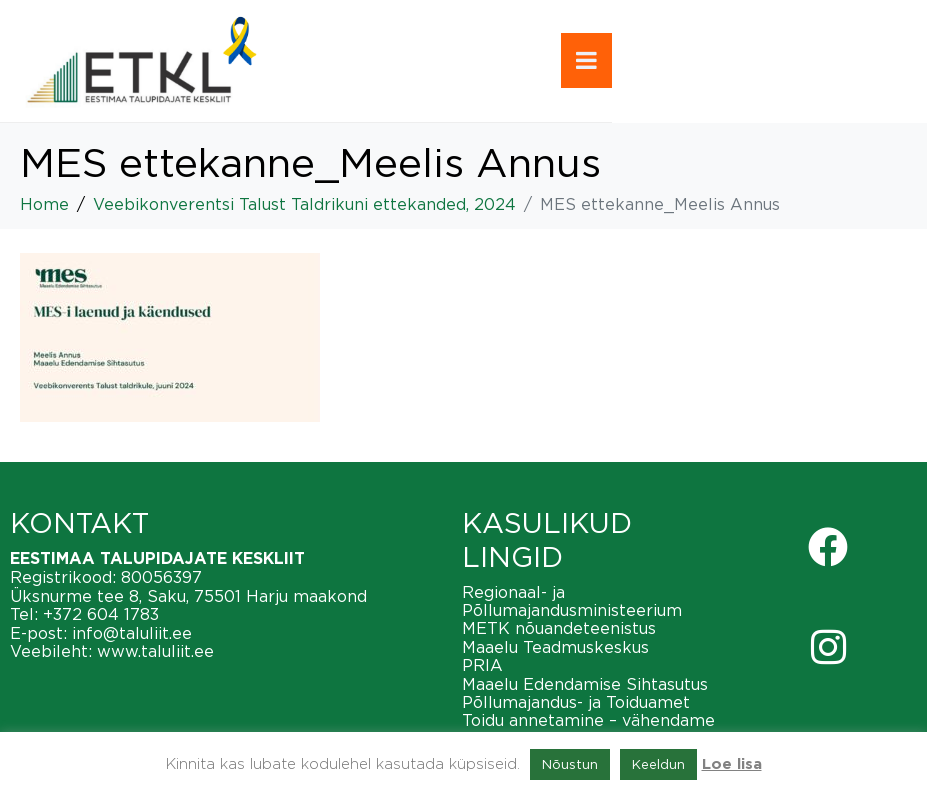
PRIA (482, 665)
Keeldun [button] (658, 764)
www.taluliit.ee (155, 651)
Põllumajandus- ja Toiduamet (576, 702)
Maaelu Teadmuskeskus (555, 647)
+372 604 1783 (101, 614)
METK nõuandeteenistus (559, 628)
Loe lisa (732, 764)
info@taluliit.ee (132, 633)
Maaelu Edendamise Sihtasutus (585, 684)
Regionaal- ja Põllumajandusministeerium (572, 601)
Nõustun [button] (570, 764)
